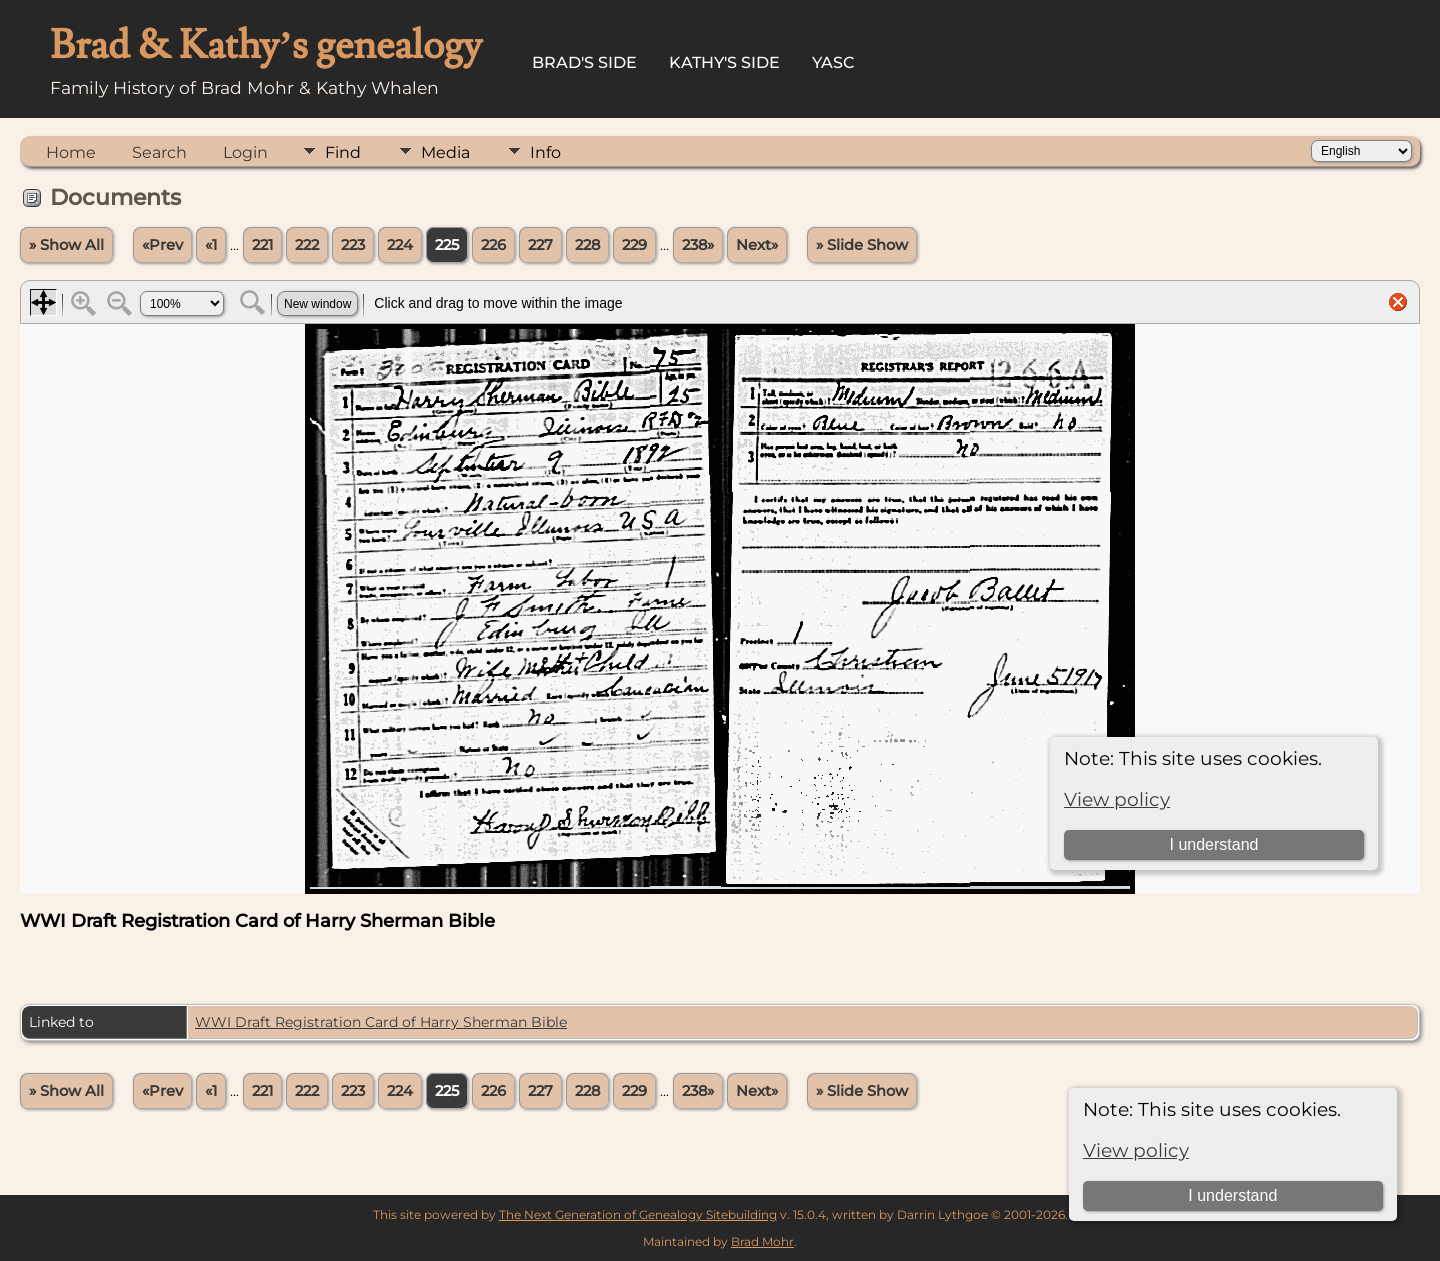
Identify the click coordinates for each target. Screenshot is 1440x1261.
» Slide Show (862, 245)
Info (545, 152)
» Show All (66, 245)
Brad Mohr (762, 1241)
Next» (757, 245)
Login (245, 152)
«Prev (162, 245)
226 (493, 245)
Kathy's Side (724, 62)
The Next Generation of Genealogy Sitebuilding (638, 1214)
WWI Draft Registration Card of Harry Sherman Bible (381, 1022)
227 (540, 245)
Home (71, 152)
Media (445, 152)
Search (159, 152)
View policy (1136, 1150)
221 (262, 245)
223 (353, 245)
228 (587, 245)
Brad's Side (584, 62)
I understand (1232, 1195)
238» (698, 245)
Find (343, 152)
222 (307, 245)
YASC (833, 62)
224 (400, 245)
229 (634, 245)
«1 (211, 245)
